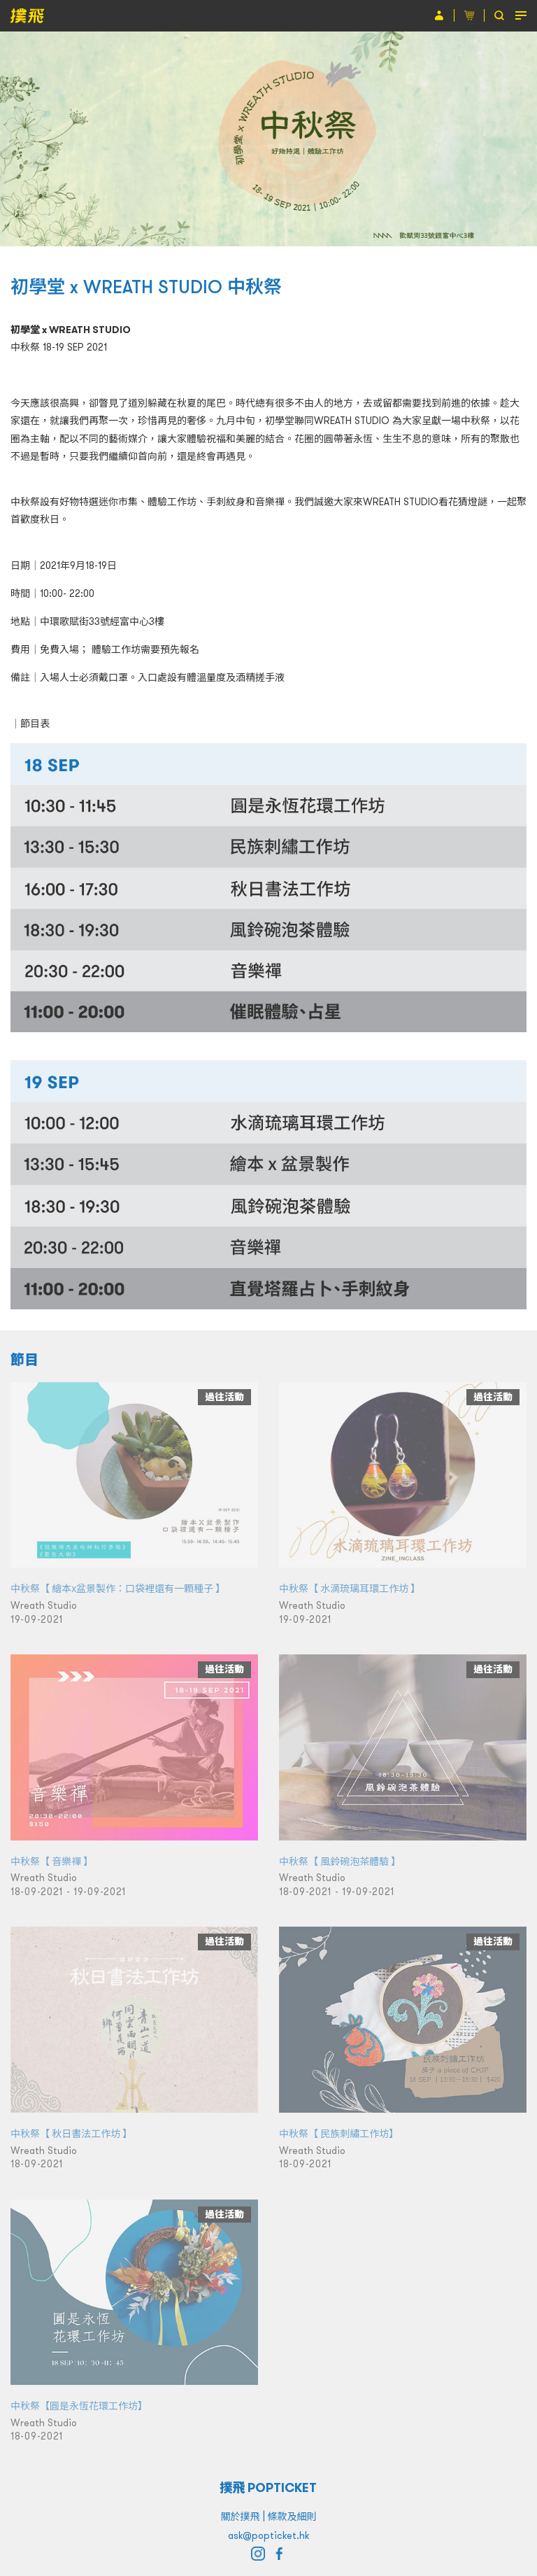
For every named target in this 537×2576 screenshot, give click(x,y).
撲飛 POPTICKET (268, 2487)
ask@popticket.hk (268, 2535)
